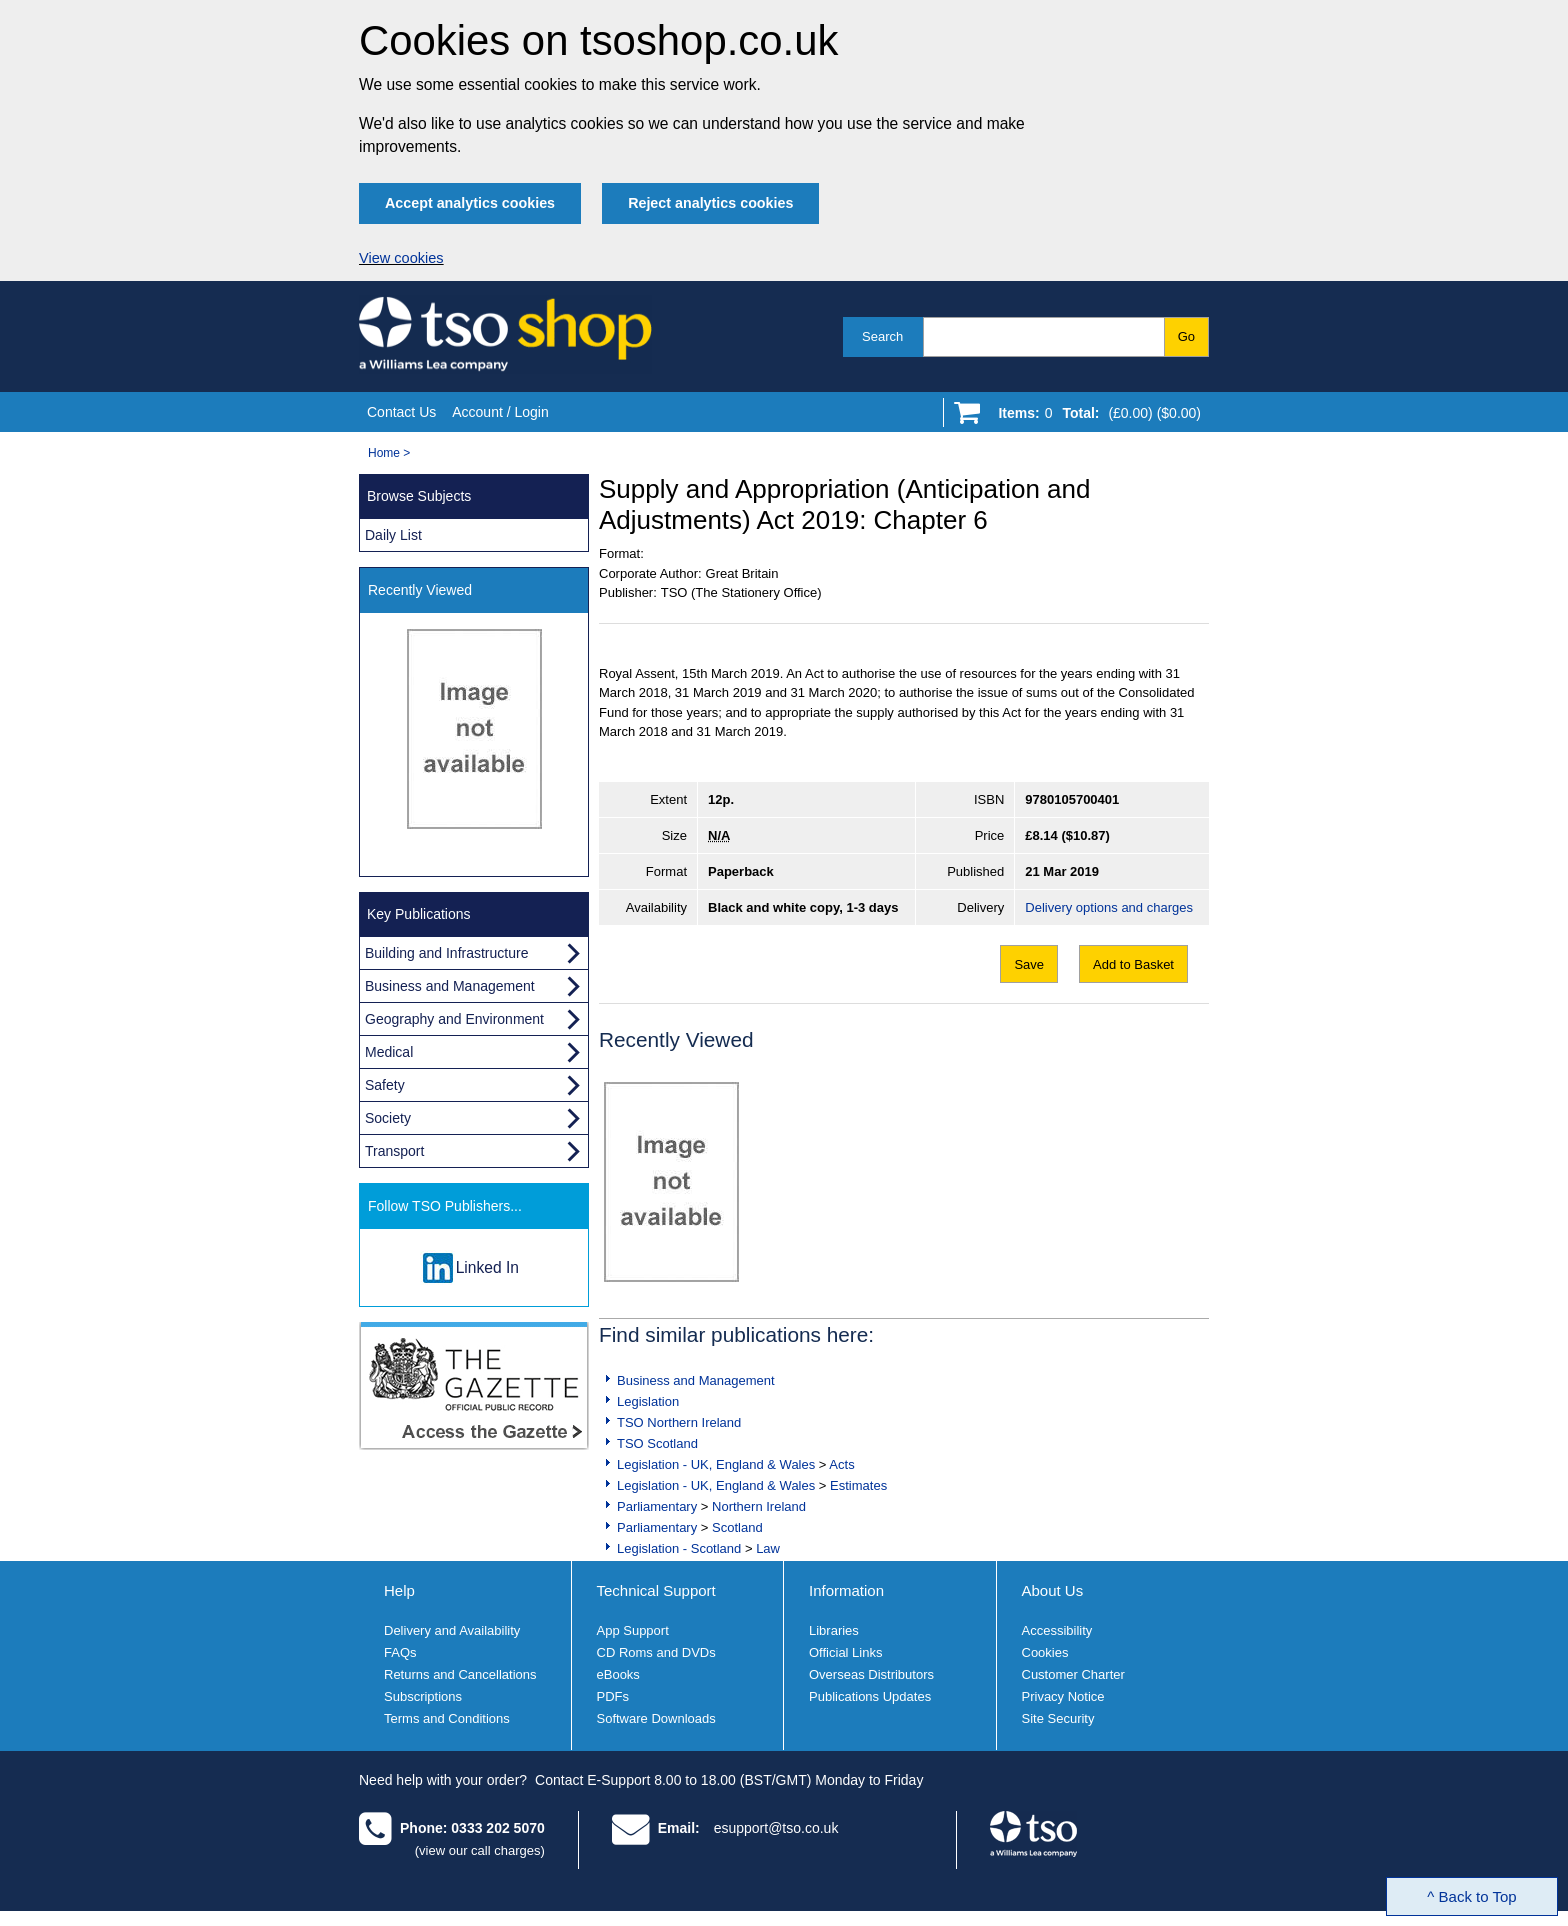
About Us (1053, 1590)
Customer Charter (1073, 1674)
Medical (389, 1052)
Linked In (487, 1267)
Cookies (1045, 1652)
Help (399, 1590)
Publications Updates (870, 1696)
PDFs (613, 1696)
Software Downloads (656, 1718)
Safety (385, 1085)
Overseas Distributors (871, 1674)
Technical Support (656, 1590)
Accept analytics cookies (470, 203)
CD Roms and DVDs (656, 1652)
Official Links (845, 1652)
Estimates (858, 1485)
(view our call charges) (480, 1850)
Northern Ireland (759, 1506)
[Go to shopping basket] (1094, 417)
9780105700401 (1072, 799)
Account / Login (500, 412)
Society (388, 1118)
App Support (633, 1630)
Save (1029, 964)
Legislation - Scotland (679, 1548)
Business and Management (696, 1380)
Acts (841, 1464)
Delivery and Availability (452, 1630)
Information (846, 1590)
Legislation (648, 1401)
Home (384, 453)
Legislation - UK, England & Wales (716, 1464)
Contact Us (401, 412)
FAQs (400, 1652)
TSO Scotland (657, 1443)
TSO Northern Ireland (679, 1422)
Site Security (1058, 1718)
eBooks (618, 1674)
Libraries (834, 1630)
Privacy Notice (1063, 1696)
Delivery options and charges (1109, 907)
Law (768, 1548)
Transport (394, 1151)
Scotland (737, 1527)
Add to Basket (1133, 964)
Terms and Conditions (447, 1718)
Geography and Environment (454, 1019)
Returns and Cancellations (460, 1674)
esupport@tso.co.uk (776, 1828)
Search (882, 336)
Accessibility (1057, 1630)
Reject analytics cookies (710, 203)
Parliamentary (657, 1506)
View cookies (401, 258)
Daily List (393, 535)
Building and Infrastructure (446, 953)
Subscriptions (423, 1696)
